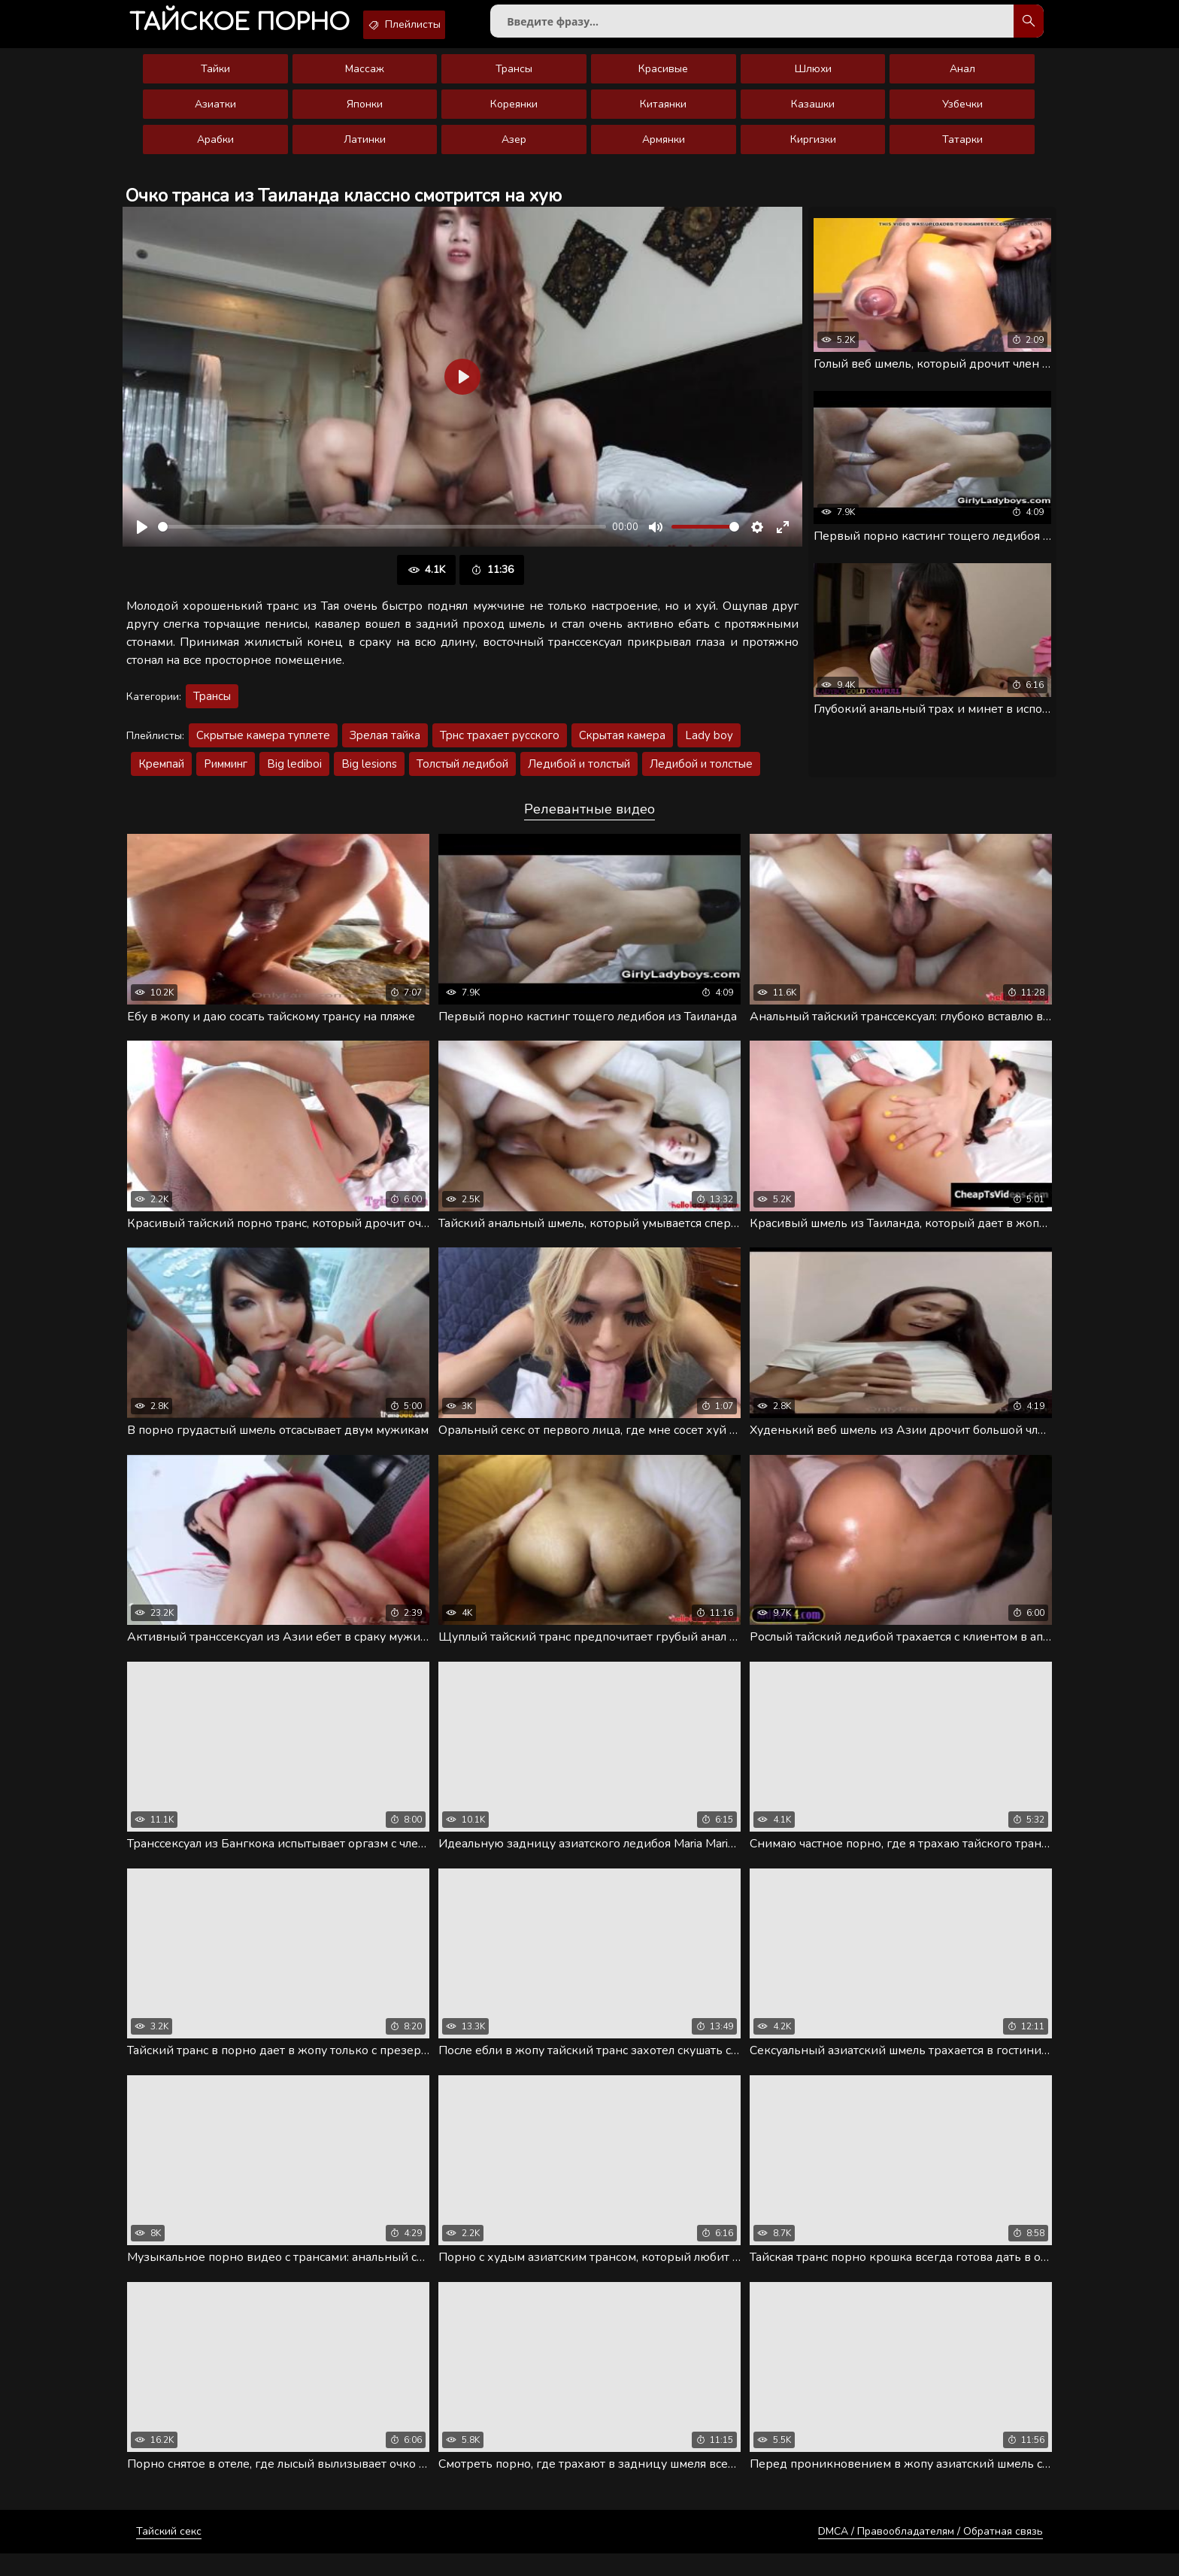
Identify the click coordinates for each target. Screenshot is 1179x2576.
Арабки (215, 150)
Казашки (813, 115)
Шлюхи (813, 79)
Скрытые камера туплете (263, 745)
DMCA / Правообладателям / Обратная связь (930, 2554)
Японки (365, 115)
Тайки (215, 79)
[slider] (382, 538)
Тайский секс (169, 2554)
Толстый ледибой (462, 774)
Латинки (365, 150)
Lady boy (709, 745)
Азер (514, 150)
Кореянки (514, 115)
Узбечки (962, 115)
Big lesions (369, 774)
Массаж (364, 79)
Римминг (225, 774)
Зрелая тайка (385, 745)
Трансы (514, 79)
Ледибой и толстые (701, 774)
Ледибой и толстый (579, 774)
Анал (962, 79)
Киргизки (813, 150)
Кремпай (161, 774)
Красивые (663, 79)
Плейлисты (442, 24)
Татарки (962, 150)
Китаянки (663, 115)
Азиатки (215, 115)
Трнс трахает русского (499, 745)
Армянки (663, 150)
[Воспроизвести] (142, 538)
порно (252, 26)
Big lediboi (294, 774)
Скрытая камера (622, 745)
